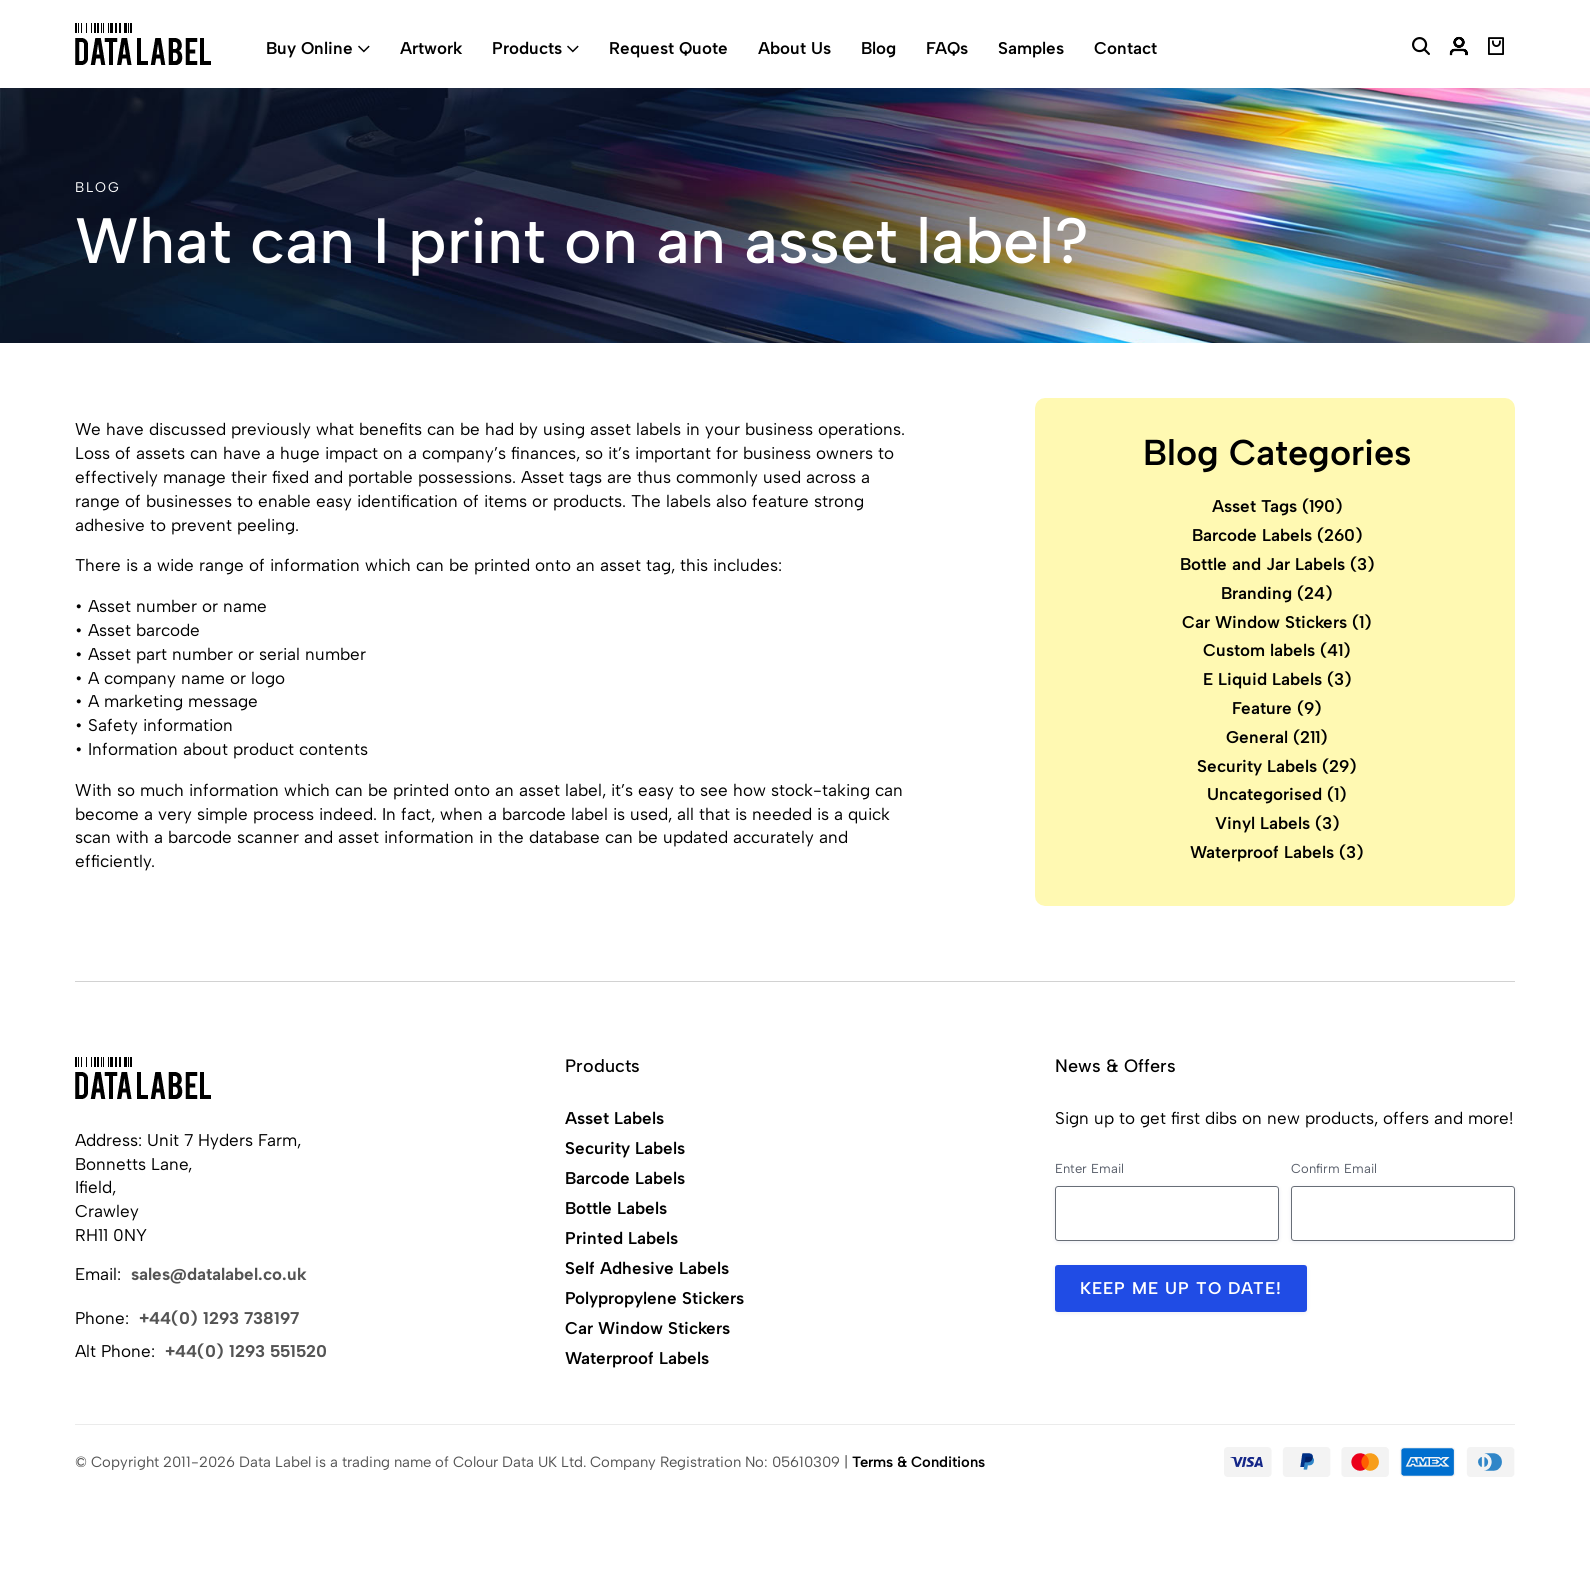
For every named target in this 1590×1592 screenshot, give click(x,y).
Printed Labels (621, 1238)
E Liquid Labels (1277, 679)
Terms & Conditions (918, 1462)
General (1277, 737)
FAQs (947, 48)
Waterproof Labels (1277, 852)
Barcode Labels (1277, 535)
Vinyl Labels (1277, 823)
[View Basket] (1496, 49)
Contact (1125, 48)
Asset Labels (614, 1118)
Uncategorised (1277, 794)
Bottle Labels (616, 1208)
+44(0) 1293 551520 (246, 1351)
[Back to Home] (143, 1078)
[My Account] (1459, 49)
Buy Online (309, 48)
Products (527, 48)
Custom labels (1277, 650)
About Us (794, 48)
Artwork (431, 48)
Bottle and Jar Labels (1277, 564)
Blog (878, 48)
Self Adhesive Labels (647, 1268)
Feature (1277, 708)
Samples (1031, 48)
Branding (1277, 593)
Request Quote (668, 48)
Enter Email (1089, 1168)
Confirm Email (1334, 1168)
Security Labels (1277, 766)
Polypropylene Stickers (654, 1298)
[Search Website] (1421, 49)
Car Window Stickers (1277, 622)
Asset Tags (1277, 506)
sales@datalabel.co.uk (219, 1274)
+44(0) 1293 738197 (219, 1318)
